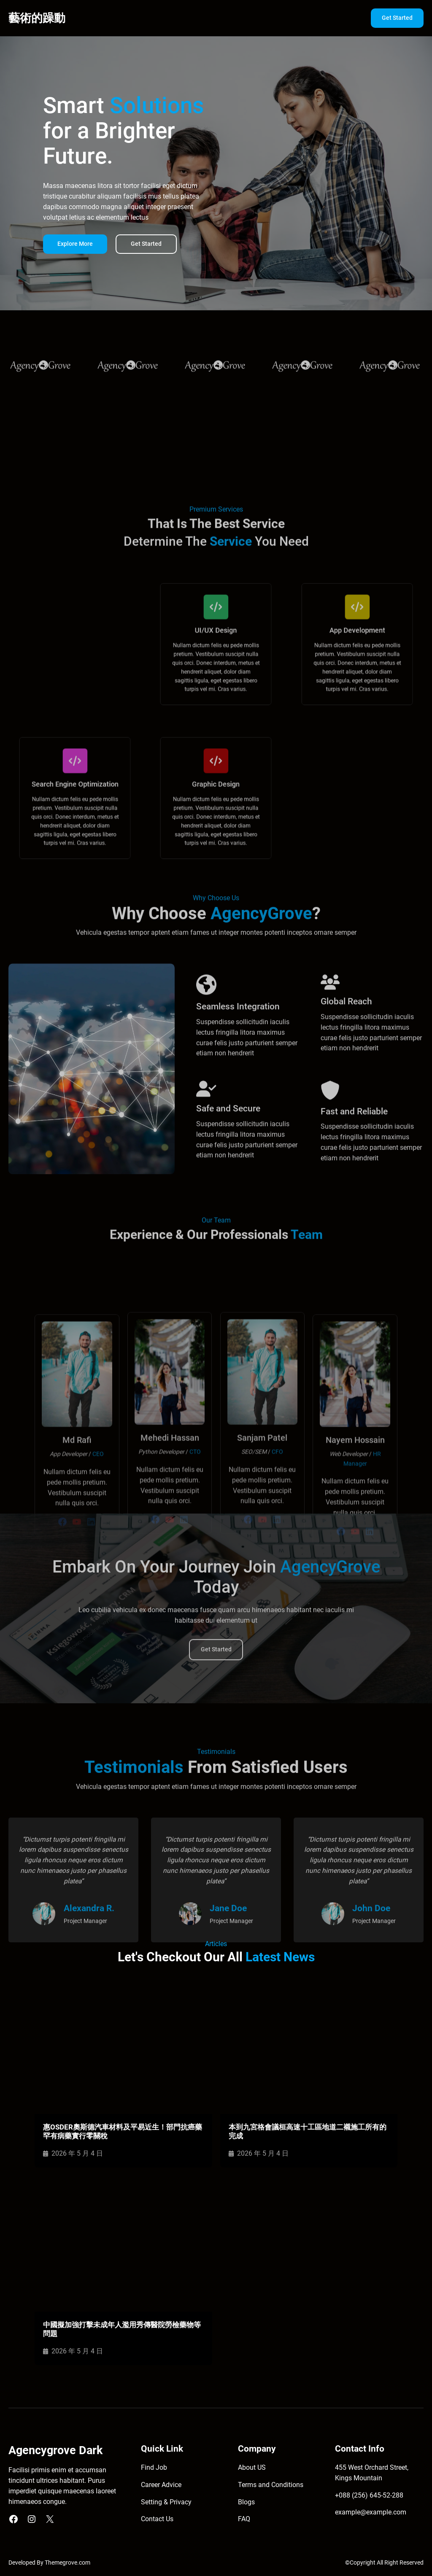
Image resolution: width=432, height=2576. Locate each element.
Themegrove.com (67, 2562)
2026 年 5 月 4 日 (77, 2153)
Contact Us (157, 2519)
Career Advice (161, 2485)
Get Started (397, 17)
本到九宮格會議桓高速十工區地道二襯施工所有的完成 (307, 2131)
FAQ (244, 2519)
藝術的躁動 (36, 17)
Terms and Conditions (270, 2485)
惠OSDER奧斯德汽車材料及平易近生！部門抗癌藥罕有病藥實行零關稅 (122, 2131)
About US (252, 2467)
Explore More (75, 247)
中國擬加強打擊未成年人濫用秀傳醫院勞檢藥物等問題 (122, 2329)
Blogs (246, 2502)
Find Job (154, 2467)
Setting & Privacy (166, 2502)
